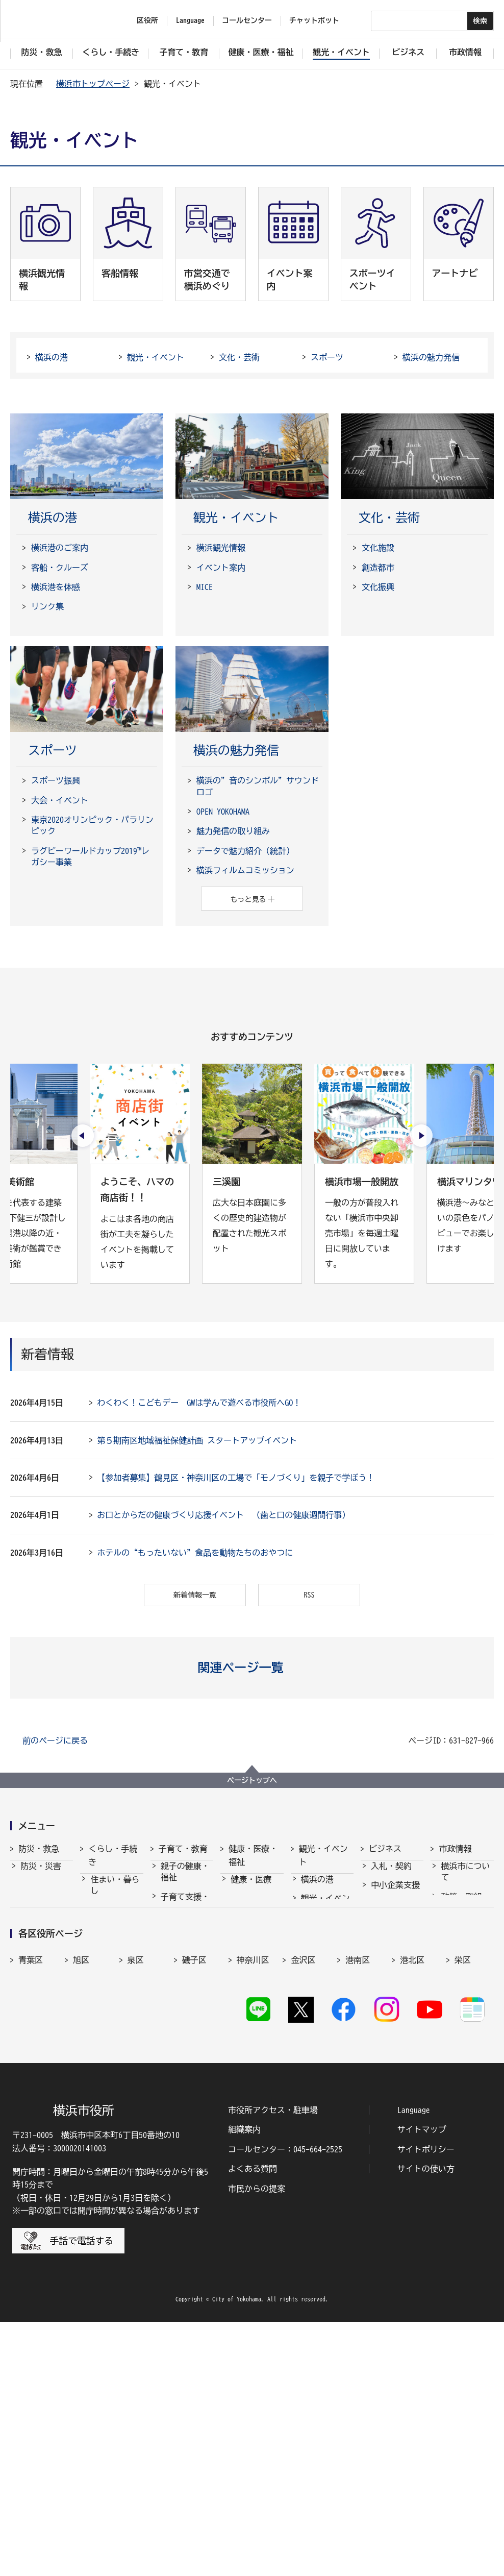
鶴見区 (140, 2196)
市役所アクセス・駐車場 (273, 2364)
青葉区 (30, 2174)
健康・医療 (251, 1888)
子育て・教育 (183, 1849)
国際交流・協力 (395, 1999)
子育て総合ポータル (185, 2090)
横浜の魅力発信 (431, 357)
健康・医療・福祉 (253, 1855)
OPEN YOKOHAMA (222, 811)
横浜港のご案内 (59, 548)
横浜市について (465, 1881)
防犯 (28, 1932)
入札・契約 (391, 1875)
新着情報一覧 (194, 1595)
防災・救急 (38, 1849)
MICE (204, 587)
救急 (28, 1913)
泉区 (136, 2174)
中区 (245, 2196)
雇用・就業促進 (395, 1949)
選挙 (449, 2035)
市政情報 (455, 1849)
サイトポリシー (426, 2403)
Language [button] (190, 20)
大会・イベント (59, 800)
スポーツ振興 (55, 780)
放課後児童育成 (185, 1972)
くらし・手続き (112, 1855)
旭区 (81, 2174)
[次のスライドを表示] (421, 1135)
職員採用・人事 (465, 1961)
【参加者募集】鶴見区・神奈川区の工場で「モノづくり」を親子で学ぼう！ (235, 1478)
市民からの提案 (256, 2442)
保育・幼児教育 (185, 1942)
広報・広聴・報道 (465, 2010)
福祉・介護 (251, 1907)
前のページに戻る (55, 1740)
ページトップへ (252, 1780)
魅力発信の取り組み (233, 831)
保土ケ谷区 (361, 2201)
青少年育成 (181, 2017)
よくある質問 (252, 2423)
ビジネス (385, 1849)
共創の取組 (391, 1974)
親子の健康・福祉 (185, 1881)
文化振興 (378, 587)
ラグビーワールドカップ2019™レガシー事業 (90, 856)
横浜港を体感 (55, 587)
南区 (463, 2196)
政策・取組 (461, 1906)
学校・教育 (181, 1997)
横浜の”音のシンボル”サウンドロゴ (257, 786)
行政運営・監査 (465, 1930)
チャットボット (314, 20)
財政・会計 (461, 1986)
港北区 (412, 2174)
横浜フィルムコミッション (245, 870)
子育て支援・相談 (185, 1911)
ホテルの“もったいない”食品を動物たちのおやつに (195, 1553)
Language (413, 2364)
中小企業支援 (395, 1894)
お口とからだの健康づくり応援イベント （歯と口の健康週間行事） (223, 1515)
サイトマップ (421, 2383)
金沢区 (303, 2174)
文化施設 (378, 548)
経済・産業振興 (395, 1919)
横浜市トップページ (93, 84)
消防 (28, 1894)
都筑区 (85, 2196)
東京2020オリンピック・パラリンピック (92, 825)
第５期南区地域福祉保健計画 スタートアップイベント (197, 1440)
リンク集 (47, 606)
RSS (309, 1595)
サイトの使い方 (426, 2423)
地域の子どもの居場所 (185, 2041)
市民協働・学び (114, 1955)
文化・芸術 (239, 357)
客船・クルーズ (59, 567)
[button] (252, 1667)
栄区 (463, 2174)
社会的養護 (181, 2066)
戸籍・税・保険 (114, 1924)
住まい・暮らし (114, 1894)
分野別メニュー (395, 2030)
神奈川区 (253, 2174)
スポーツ (327, 357)
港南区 (357, 2174)
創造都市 (378, 567)
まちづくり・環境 (114, 1985)
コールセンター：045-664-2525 (285, 2403)
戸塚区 (194, 2196)
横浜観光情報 (220, 548)
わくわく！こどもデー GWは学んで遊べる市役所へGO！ (199, 1403)
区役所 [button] (147, 20)
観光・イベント (155, 357)
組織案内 (244, 2383)
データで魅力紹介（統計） (245, 851)
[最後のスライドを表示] (82, 1135)
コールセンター (247, 20)
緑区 (408, 2196)
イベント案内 (220, 567)
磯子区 (194, 2174)
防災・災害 (40, 1875)
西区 (299, 2196)
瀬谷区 (30, 2196)
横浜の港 (51, 357)
